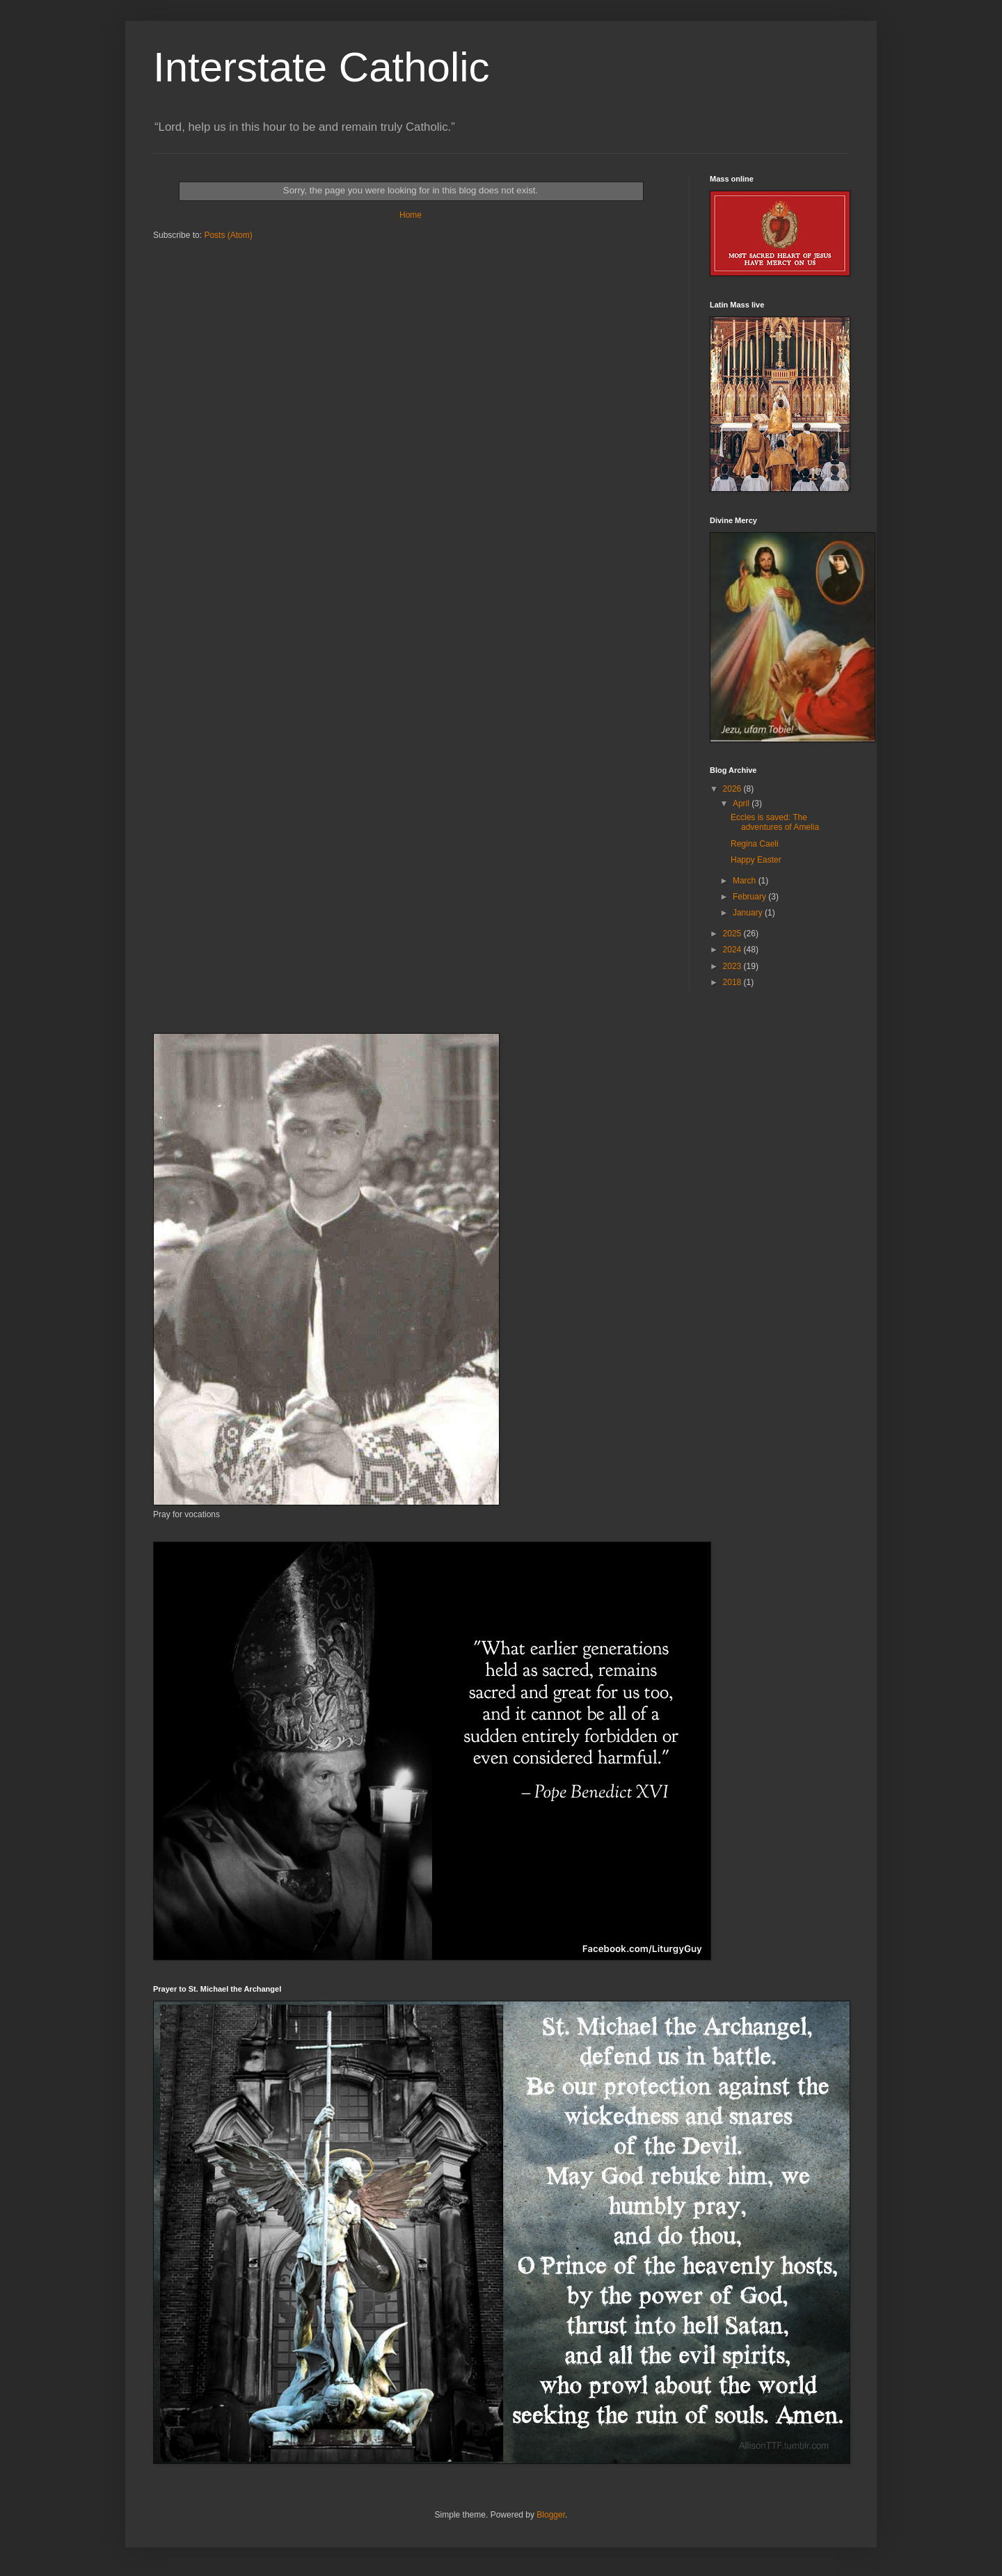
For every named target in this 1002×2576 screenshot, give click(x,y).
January (749, 913)
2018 (733, 982)
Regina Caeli (755, 844)
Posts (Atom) (228, 235)
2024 (733, 949)
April (742, 803)
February (750, 897)
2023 (733, 966)
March (745, 881)
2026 (733, 789)
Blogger (550, 2515)
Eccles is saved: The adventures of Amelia (775, 822)
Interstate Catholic (321, 67)
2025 (733, 933)
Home (410, 215)
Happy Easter (756, 860)
